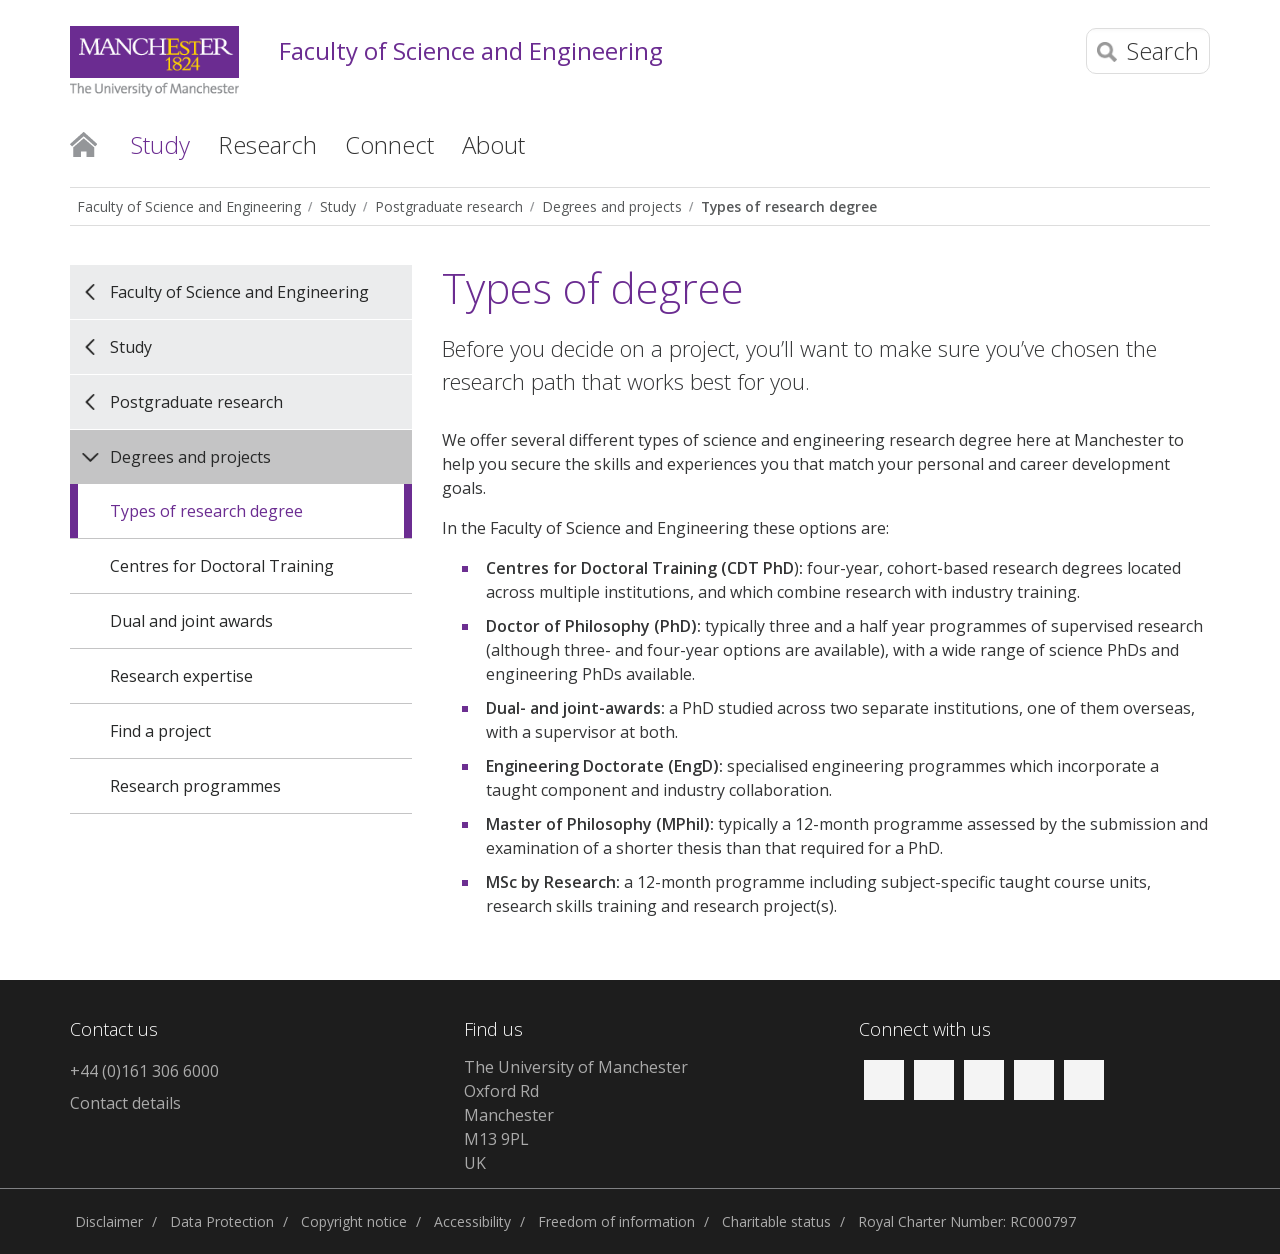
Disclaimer (109, 1221)
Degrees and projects (612, 206)
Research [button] (267, 144)
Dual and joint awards (191, 621)
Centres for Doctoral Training (222, 566)
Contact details (125, 1103)
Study (338, 206)
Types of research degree (789, 206)
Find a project (160, 731)
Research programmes (195, 786)
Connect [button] (389, 144)
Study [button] (160, 144)
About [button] (493, 144)
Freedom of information (616, 1221)
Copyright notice (354, 1221)
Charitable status (776, 1221)
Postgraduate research (449, 206)
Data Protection (222, 1221)
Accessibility (472, 1221)
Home (83, 143)
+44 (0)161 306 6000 (144, 1071)
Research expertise (181, 676)
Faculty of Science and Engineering (471, 51)
